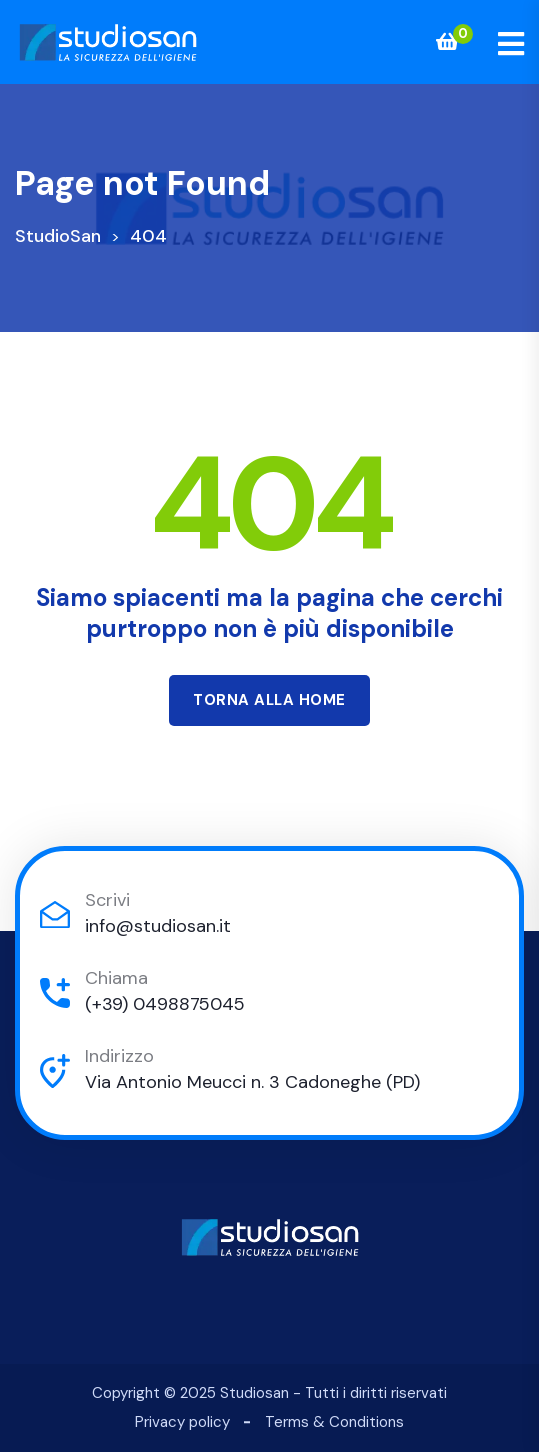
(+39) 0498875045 (165, 1004)
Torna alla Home (269, 700)
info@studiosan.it (158, 926)
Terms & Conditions (334, 1422)
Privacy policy (182, 1422)
